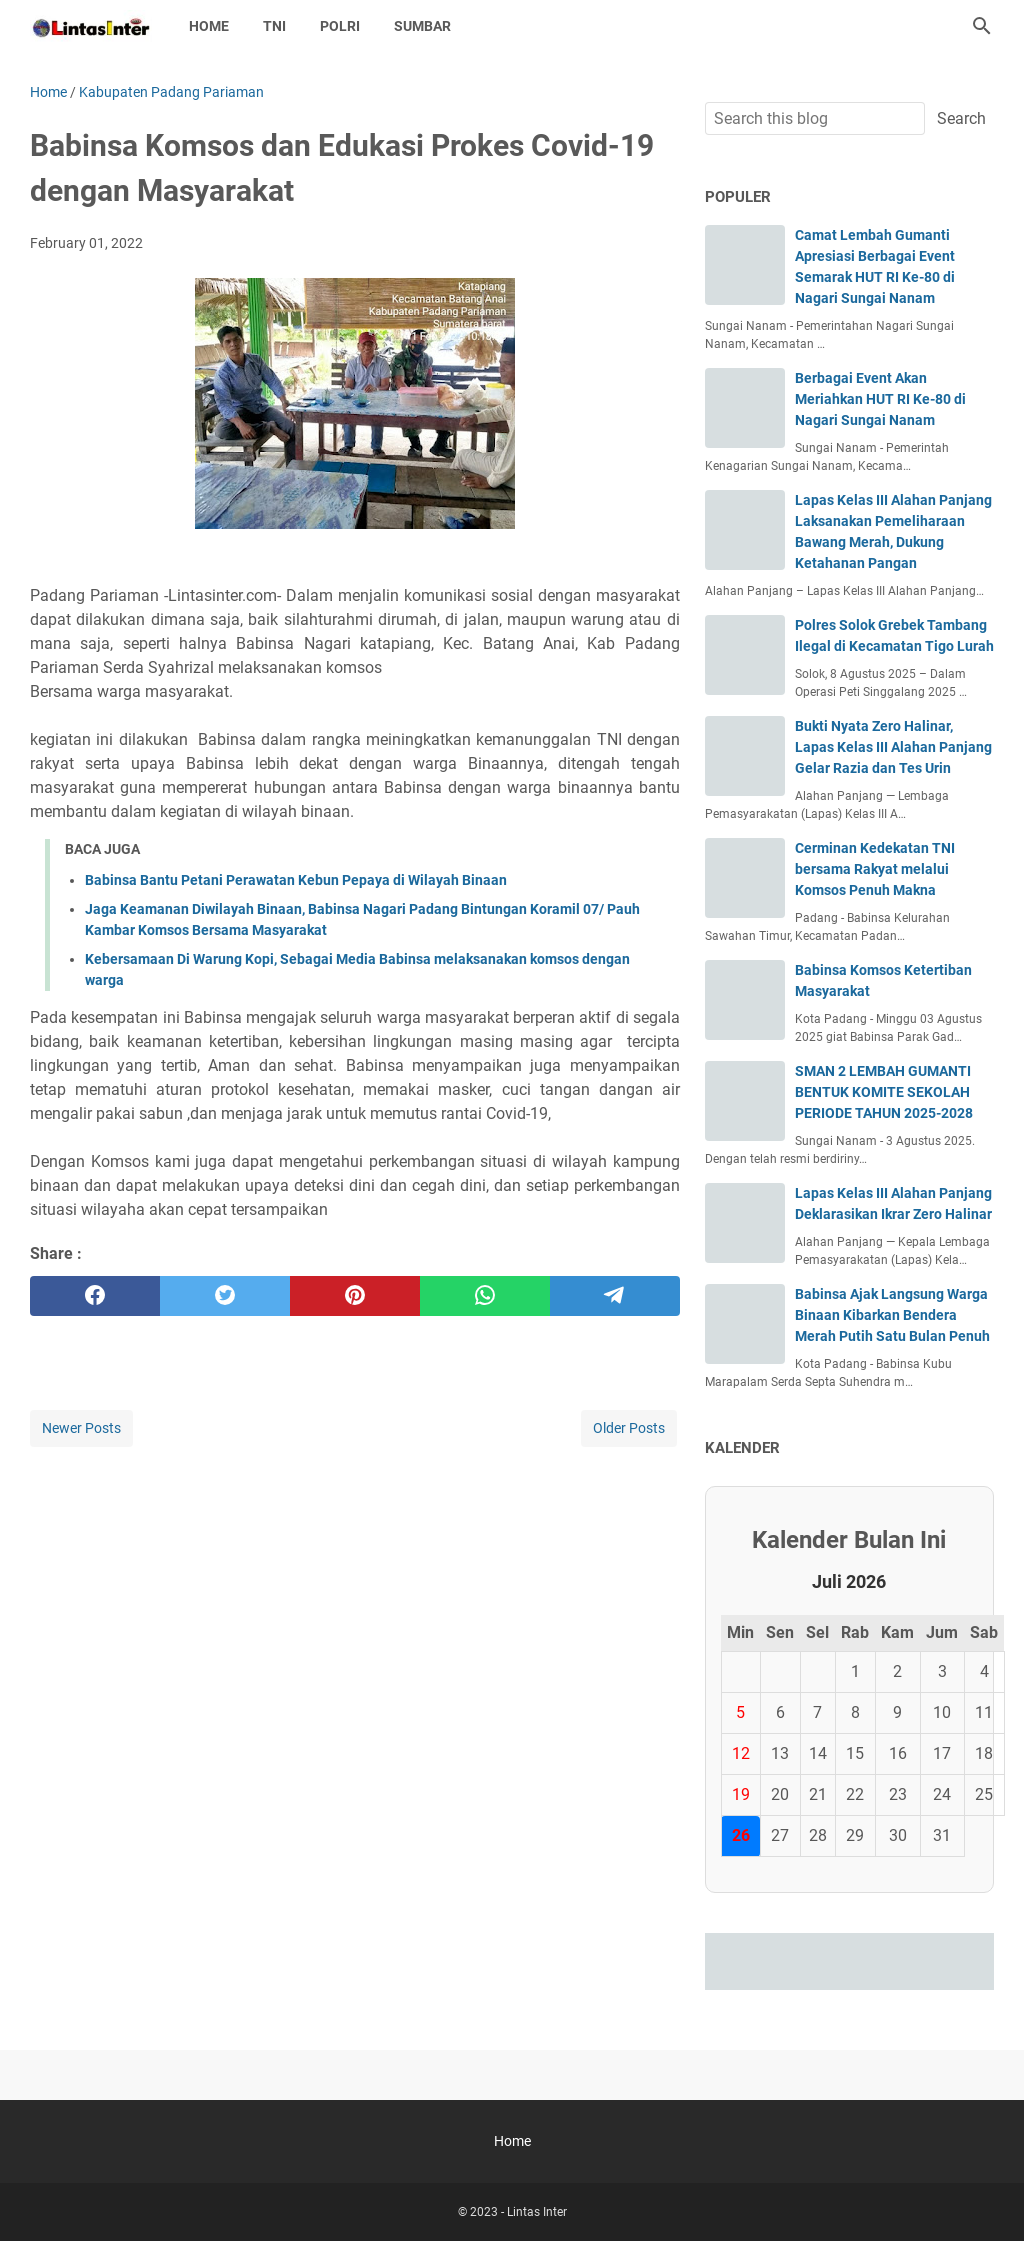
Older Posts (629, 1428)
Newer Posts (81, 1428)
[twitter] (225, 1296)
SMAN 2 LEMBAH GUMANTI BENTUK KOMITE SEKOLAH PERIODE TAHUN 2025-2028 (884, 1092)
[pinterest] (355, 1296)
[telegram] (615, 1296)
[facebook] (95, 1296)
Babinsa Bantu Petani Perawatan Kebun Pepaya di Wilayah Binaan (296, 880)
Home (209, 26)
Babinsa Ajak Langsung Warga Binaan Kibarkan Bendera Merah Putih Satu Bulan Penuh (892, 1315)
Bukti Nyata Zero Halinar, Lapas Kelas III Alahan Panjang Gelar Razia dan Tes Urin (893, 747)
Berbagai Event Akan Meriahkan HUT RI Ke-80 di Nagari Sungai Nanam (880, 399)
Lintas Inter (537, 2212)
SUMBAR (422, 26)
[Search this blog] (982, 26)
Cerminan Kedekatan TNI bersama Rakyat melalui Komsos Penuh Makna (875, 869)
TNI (274, 26)
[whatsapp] (485, 1296)
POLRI (340, 26)
